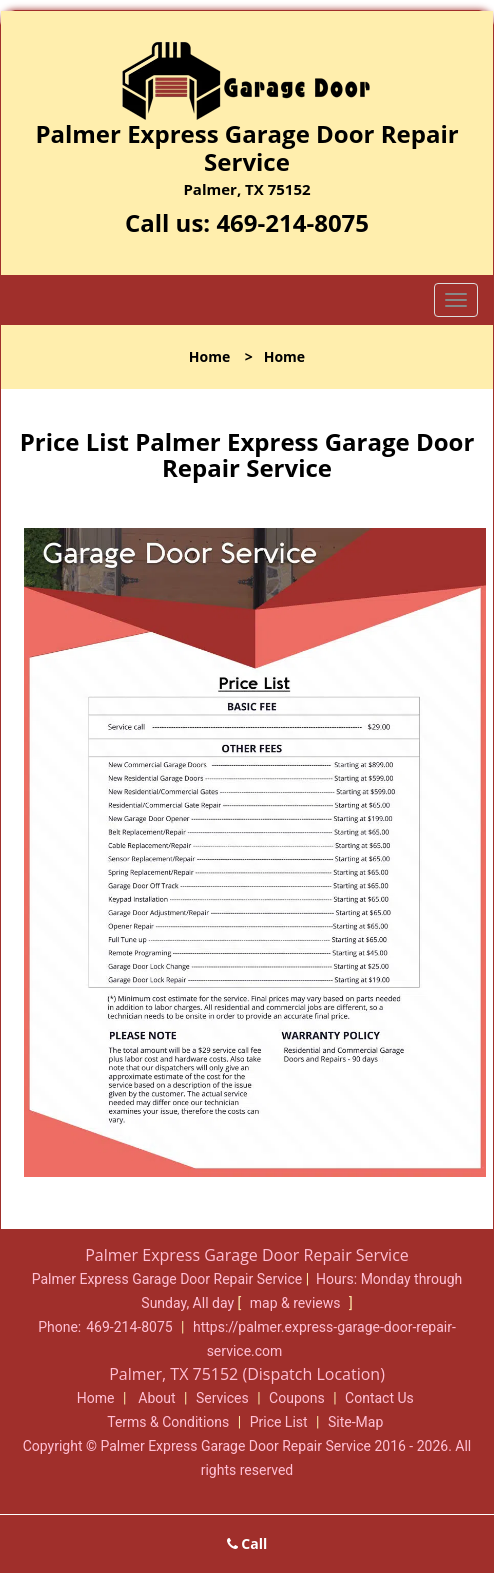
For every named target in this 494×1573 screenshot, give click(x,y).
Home (209, 356)
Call (247, 1543)
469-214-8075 (292, 222)
